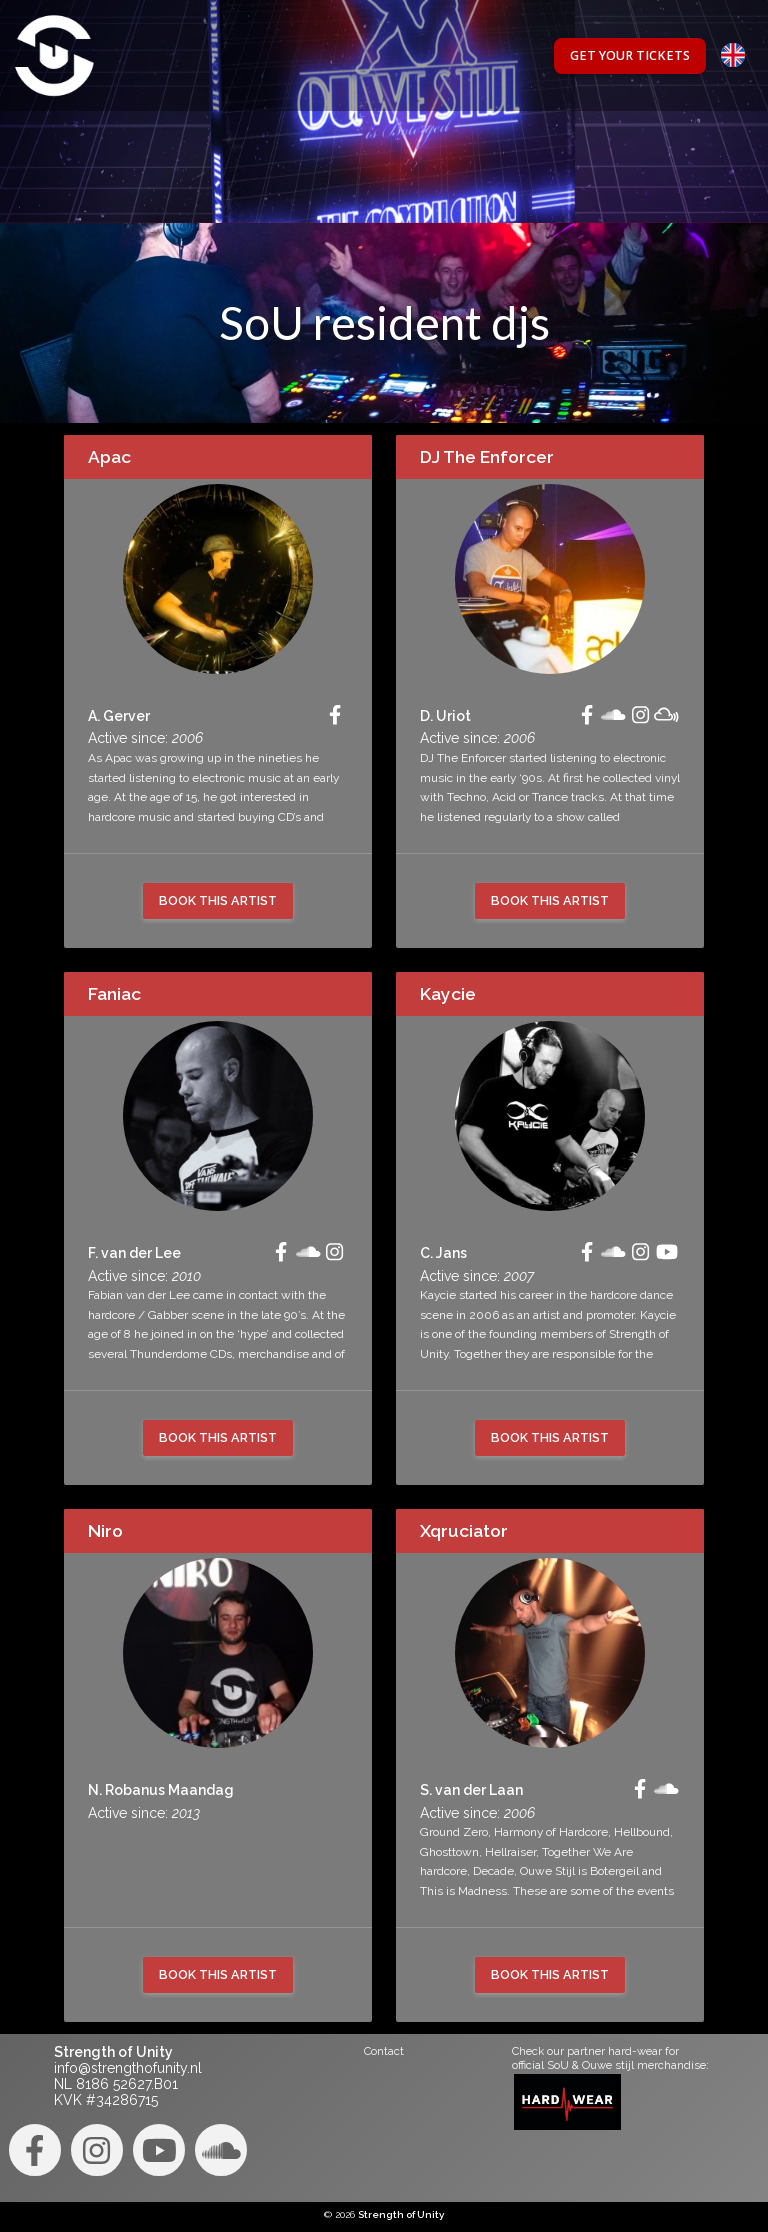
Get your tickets (630, 55)
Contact (384, 2051)
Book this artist (218, 900)
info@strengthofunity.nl (128, 2068)
